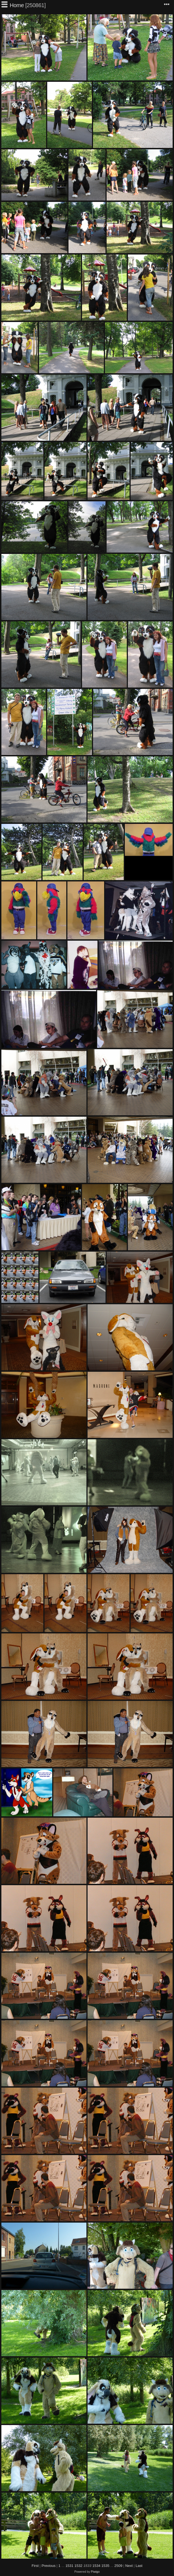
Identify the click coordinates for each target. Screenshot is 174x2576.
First (34, 2566)
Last (139, 2566)
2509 (118, 2566)
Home (17, 5)
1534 (97, 2566)
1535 (105, 2566)
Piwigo (95, 2571)
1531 (69, 2566)
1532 (78, 2566)
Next (129, 2566)
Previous (48, 2566)
